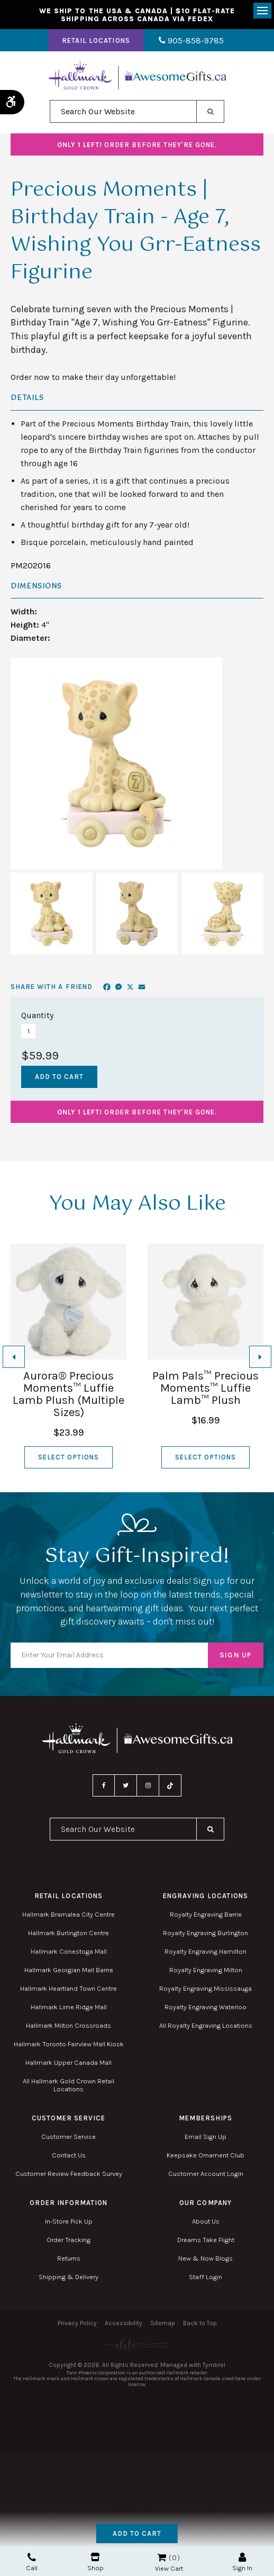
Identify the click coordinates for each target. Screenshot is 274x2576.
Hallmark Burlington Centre (68, 1934)
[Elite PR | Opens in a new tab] (137, 2345)
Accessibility (123, 2324)
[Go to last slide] (14, 1357)
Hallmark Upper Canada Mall (68, 2063)
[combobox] (123, 112)
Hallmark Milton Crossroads (68, 2026)
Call (31, 2562)
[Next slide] (260, 1357)
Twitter (126, 1786)
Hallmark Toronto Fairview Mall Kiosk (69, 2045)
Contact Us (69, 2156)
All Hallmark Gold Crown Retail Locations (68, 2086)
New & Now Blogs (205, 2259)
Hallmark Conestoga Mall (69, 1952)
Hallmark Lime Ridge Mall (69, 2008)
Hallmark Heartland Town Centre (68, 1989)
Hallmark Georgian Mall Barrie (68, 1971)
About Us (206, 2222)
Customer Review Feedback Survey (68, 2175)
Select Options (68, 1458)
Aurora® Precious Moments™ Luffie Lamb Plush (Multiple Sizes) (68, 1395)
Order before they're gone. (137, 146)
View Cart (169, 2568)
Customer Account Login (205, 2175)
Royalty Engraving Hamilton (205, 1952)
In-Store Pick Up (69, 2222)
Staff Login (205, 2278)
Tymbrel (214, 2366)
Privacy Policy (77, 2324)
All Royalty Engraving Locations (205, 2026)
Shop (95, 2562)
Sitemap (162, 2324)
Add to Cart (137, 2533)
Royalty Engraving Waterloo (205, 2008)
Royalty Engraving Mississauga (205, 1989)
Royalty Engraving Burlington (205, 1934)
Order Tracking (68, 2241)
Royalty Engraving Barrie (206, 1915)
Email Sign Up (205, 2138)
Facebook (104, 1786)
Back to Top (200, 2324)
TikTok (170, 1786)
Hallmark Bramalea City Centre (68, 1915)
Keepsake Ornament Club (205, 2156)
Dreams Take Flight (205, 2241)
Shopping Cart (161, 2557)
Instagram (148, 1786)
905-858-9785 (191, 42)
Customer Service (68, 2138)
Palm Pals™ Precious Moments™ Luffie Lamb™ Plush (205, 1389)
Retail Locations (98, 42)
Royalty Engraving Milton (205, 1971)
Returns (68, 2259)
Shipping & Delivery (68, 2278)
